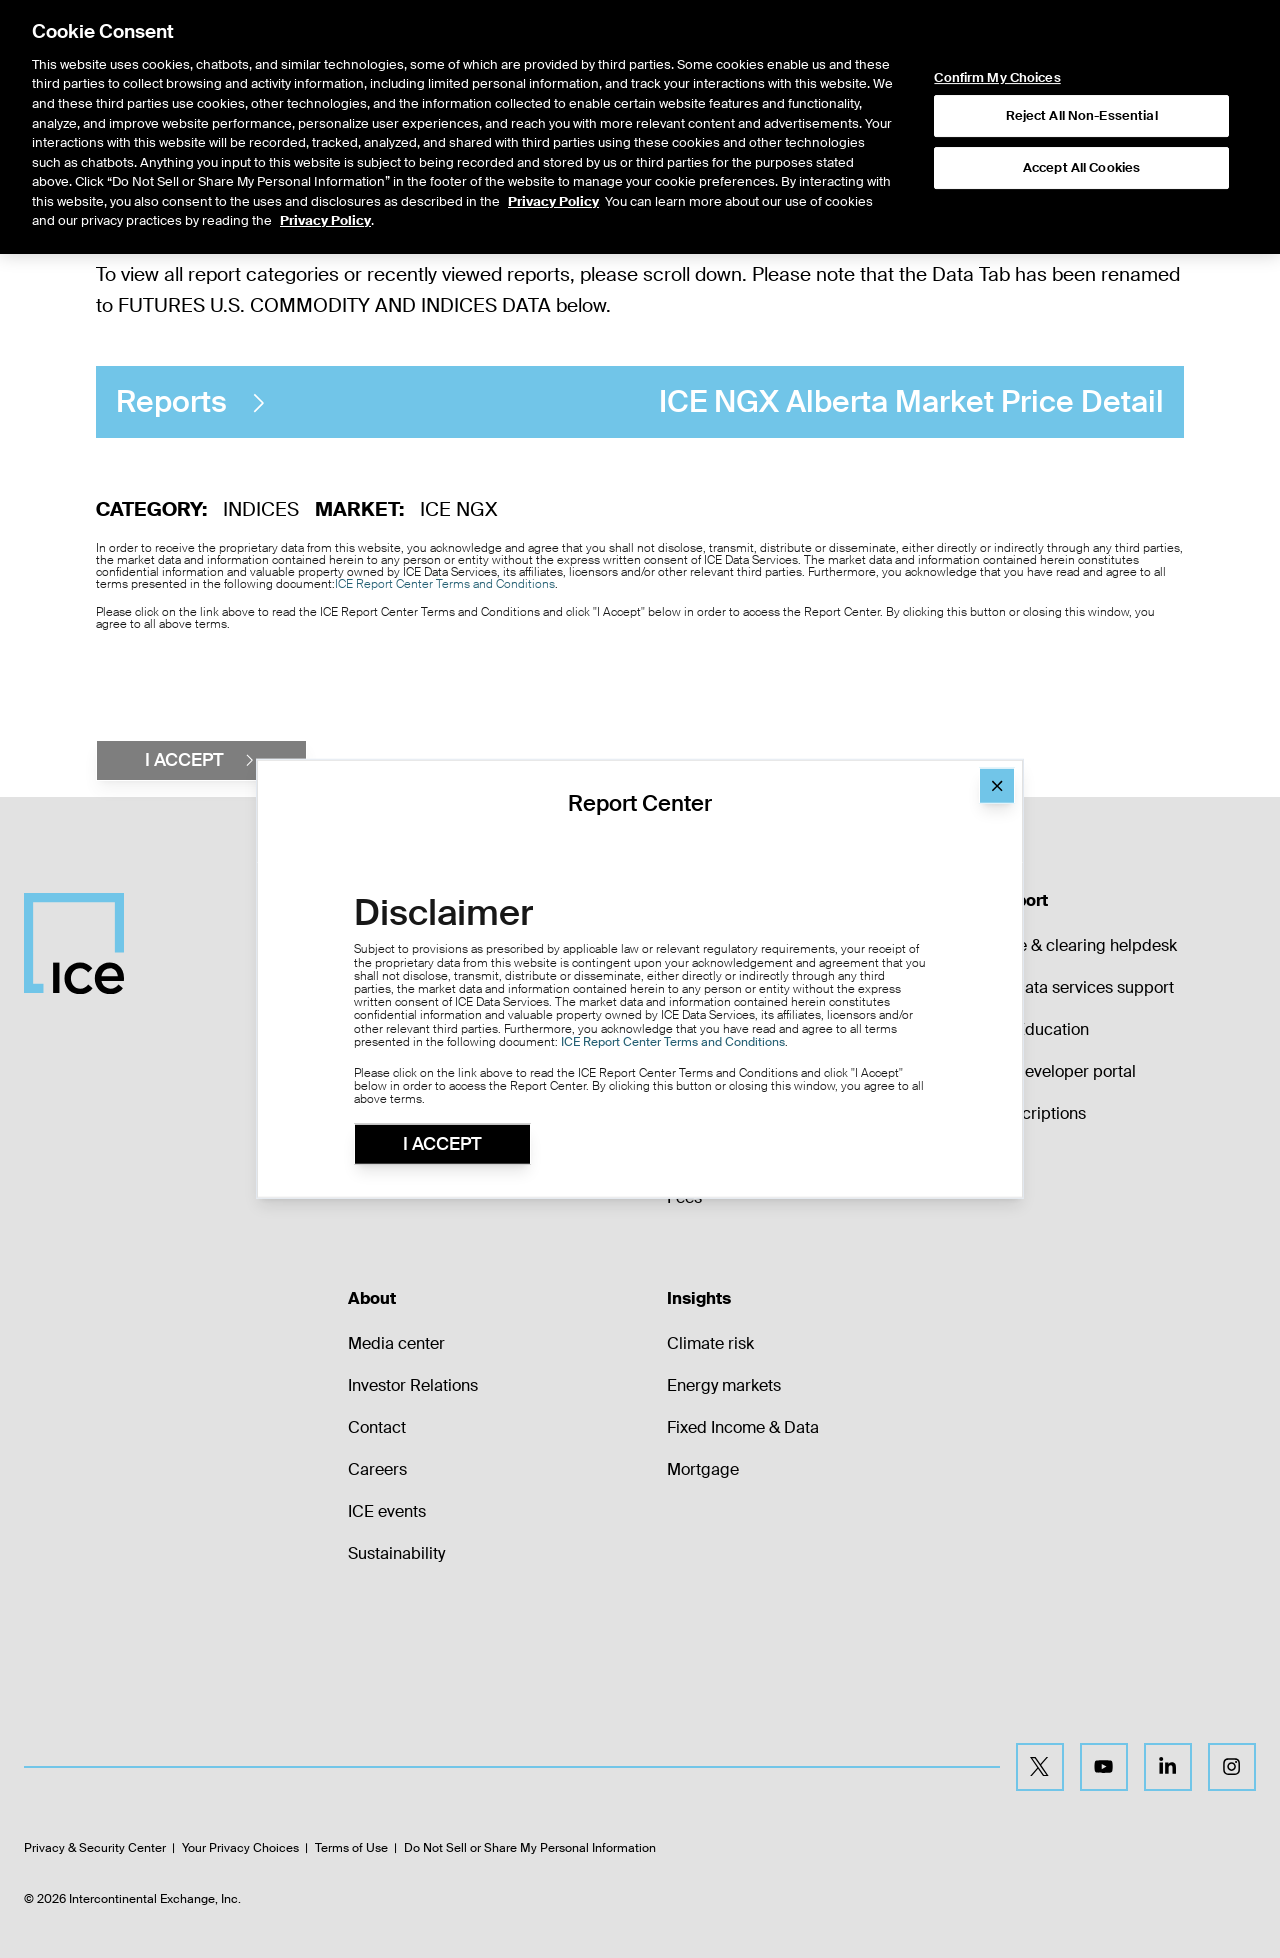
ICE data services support (1079, 987)
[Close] (997, 786)
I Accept (442, 1144)
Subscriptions (1035, 1113)
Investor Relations (413, 1385)
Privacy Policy (553, 193)
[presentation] (248, 685)
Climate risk (710, 1343)
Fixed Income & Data (743, 1427)
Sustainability (396, 1553)
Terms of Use (351, 1848)
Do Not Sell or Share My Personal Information (530, 1848)
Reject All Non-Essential (1082, 108)
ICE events (387, 1511)
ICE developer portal (1060, 1071)
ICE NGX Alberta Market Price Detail (640, 402)
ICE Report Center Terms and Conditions (445, 584)
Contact (377, 1427)
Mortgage (703, 1469)
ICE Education (1037, 1029)
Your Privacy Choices (240, 1848)
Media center (396, 1343)
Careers (377, 1469)
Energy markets (724, 1385)
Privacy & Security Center (95, 1848)
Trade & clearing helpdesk (1081, 945)
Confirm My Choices (997, 71)
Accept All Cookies (1081, 160)
